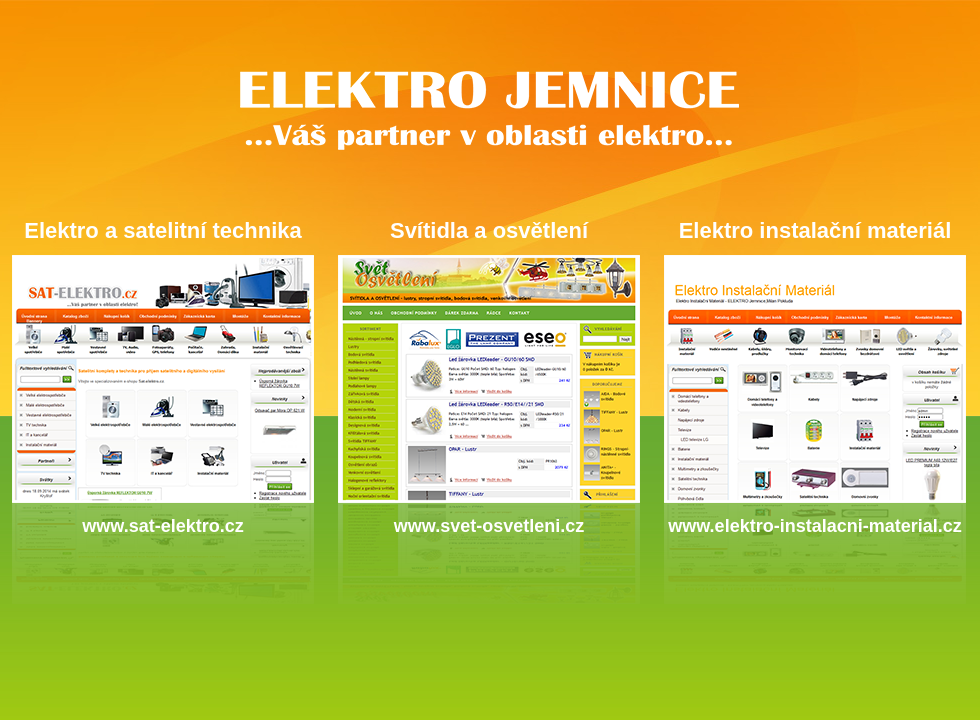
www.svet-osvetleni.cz (489, 526)
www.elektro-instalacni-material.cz (814, 526)
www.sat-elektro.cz (162, 526)
